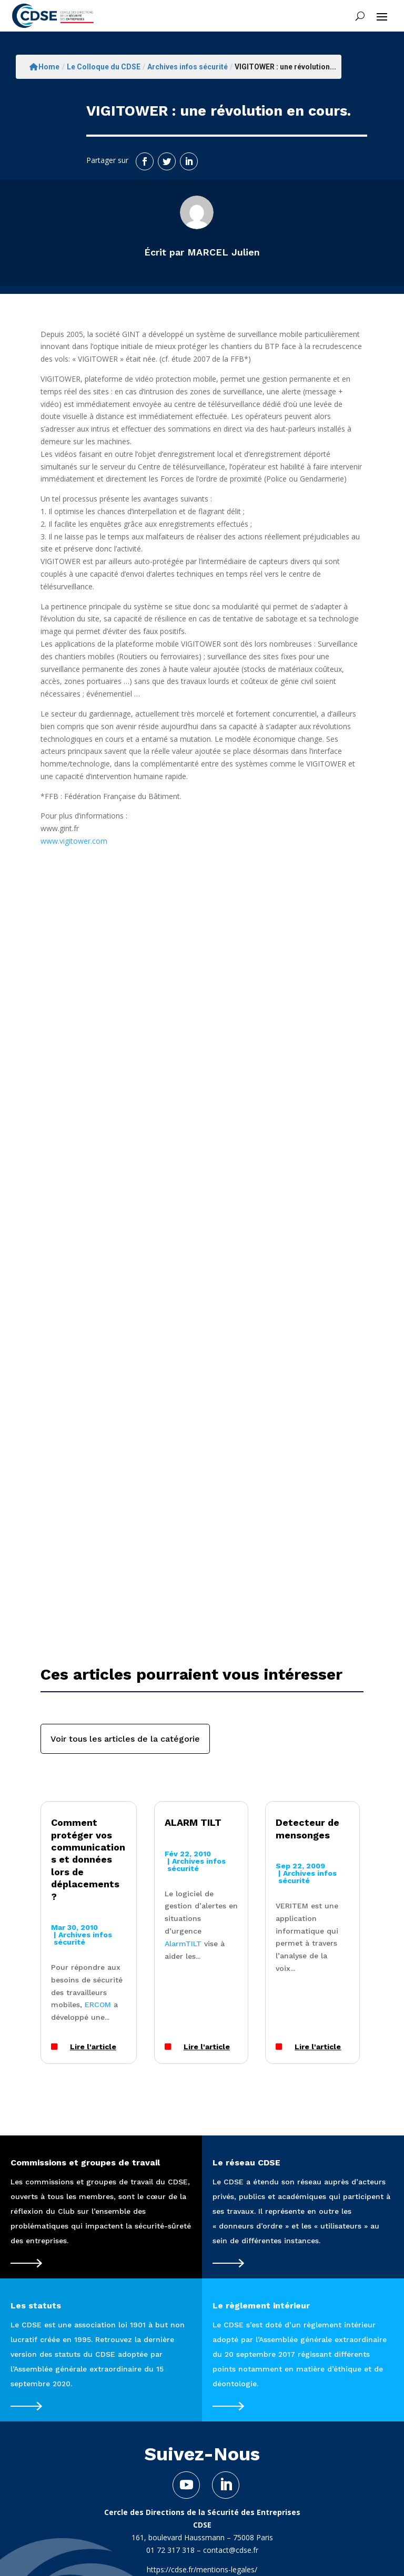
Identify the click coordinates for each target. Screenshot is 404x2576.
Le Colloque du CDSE (103, 67)
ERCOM (98, 2004)
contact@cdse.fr (230, 2550)
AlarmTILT (183, 1943)
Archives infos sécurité (187, 67)
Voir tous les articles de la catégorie (125, 1739)
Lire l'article (93, 2046)
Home (44, 67)
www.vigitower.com (74, 841)
